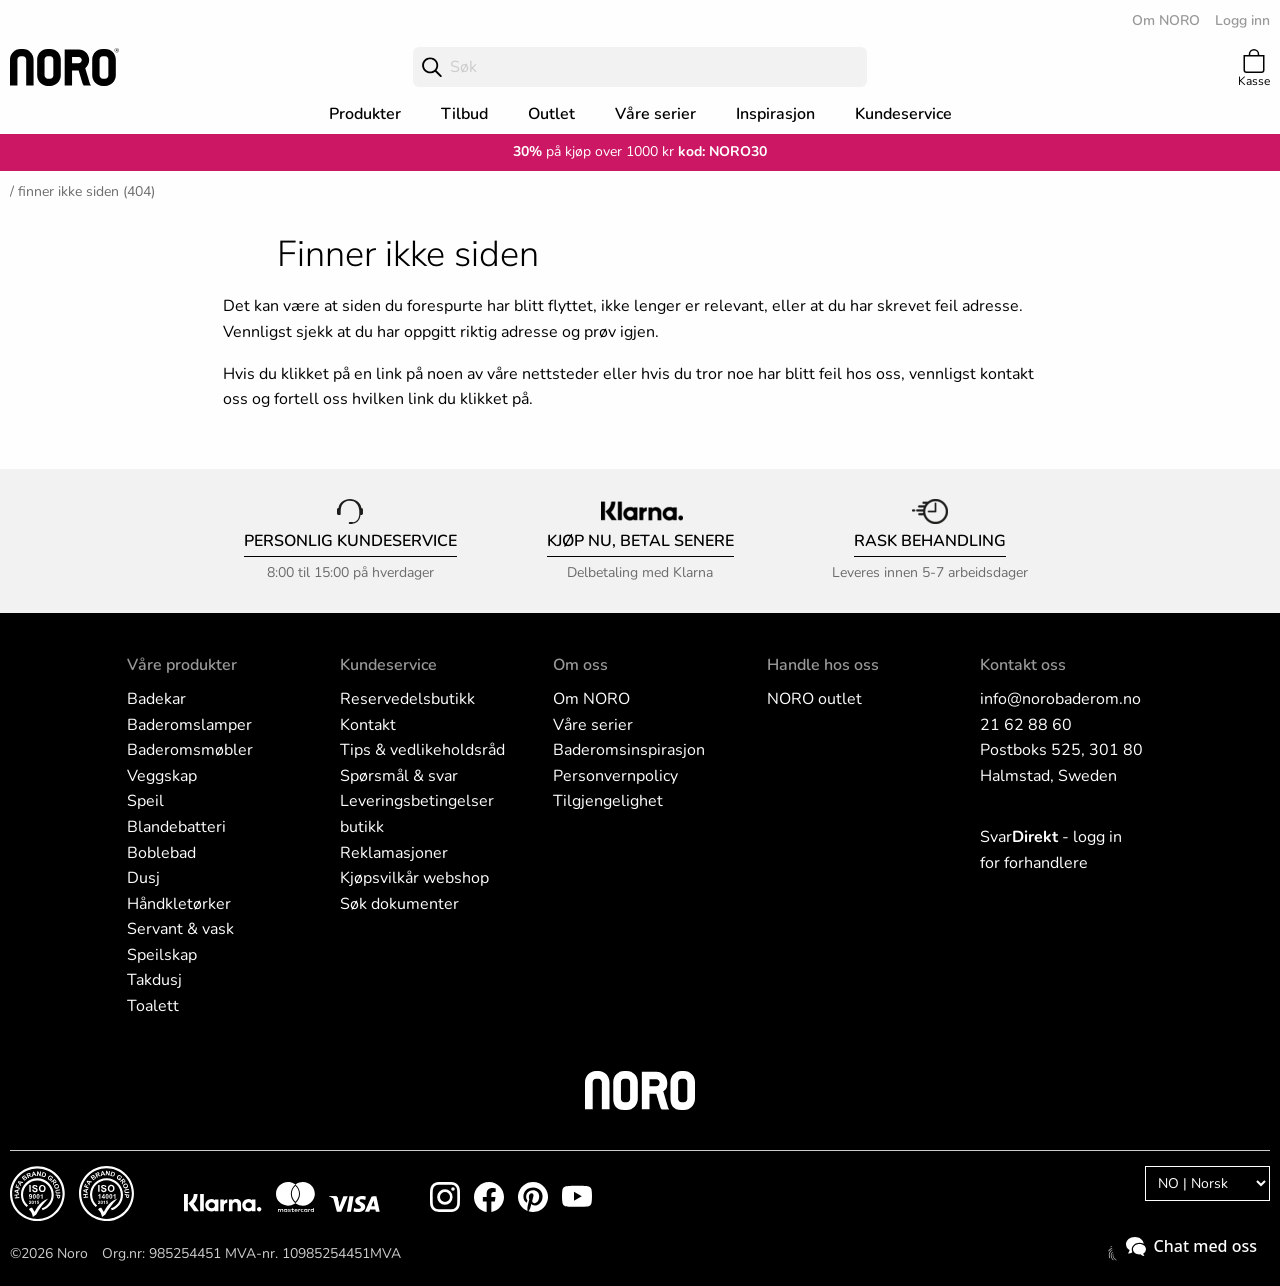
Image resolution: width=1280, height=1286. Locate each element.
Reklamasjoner (394, 853)
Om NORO (1166, 20)
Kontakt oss (1023, 665)
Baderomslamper (189, 725)
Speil (145, 801)
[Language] (1207, 1183)
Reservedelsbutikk (407, 699)
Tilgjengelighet (608, 801)
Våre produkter (182, 665)
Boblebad (161, 853)
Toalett (153, 1006)
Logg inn (1242, 20)
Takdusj (154, 980)
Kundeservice (903, 114)
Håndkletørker (179, 904)
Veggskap (162, 776)
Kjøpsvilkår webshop (414, 878)
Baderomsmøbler (190, 750)
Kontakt (368, 725)
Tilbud (464, 114)
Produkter (365, 114)
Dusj (143, 878)
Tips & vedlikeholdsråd (422, 750)
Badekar (156, 699)
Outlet (551, 114)
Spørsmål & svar (399, 776)
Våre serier (655, 114)
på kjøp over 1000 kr (593, 151)
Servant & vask (180, 929)
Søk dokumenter (399, 904)
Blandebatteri (176, 827)
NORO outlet (814, 699)
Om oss (580, 665)
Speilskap (162, 955)
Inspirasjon (775, 114)
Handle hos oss (823, 665)
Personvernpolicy (615, 776)
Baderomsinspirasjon (629, 750)
